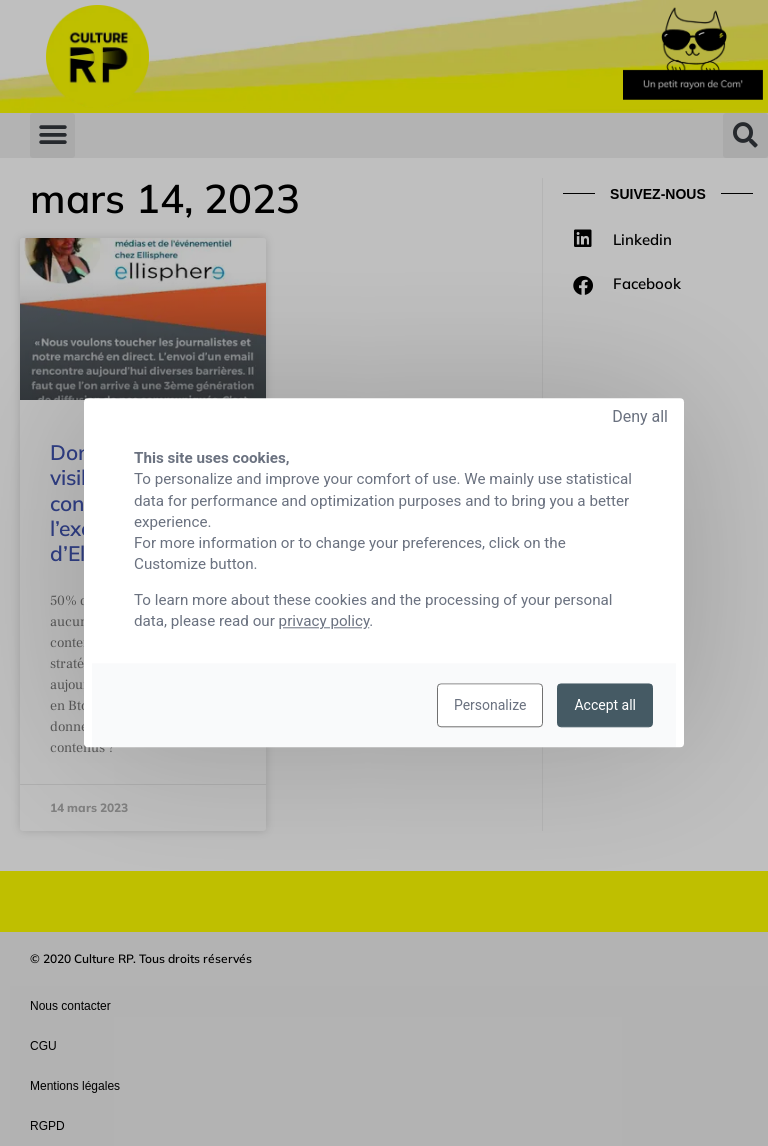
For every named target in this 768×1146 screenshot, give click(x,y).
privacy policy (324, 622)
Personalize (490, 706)
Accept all (605, 706)
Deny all (640, 416)
